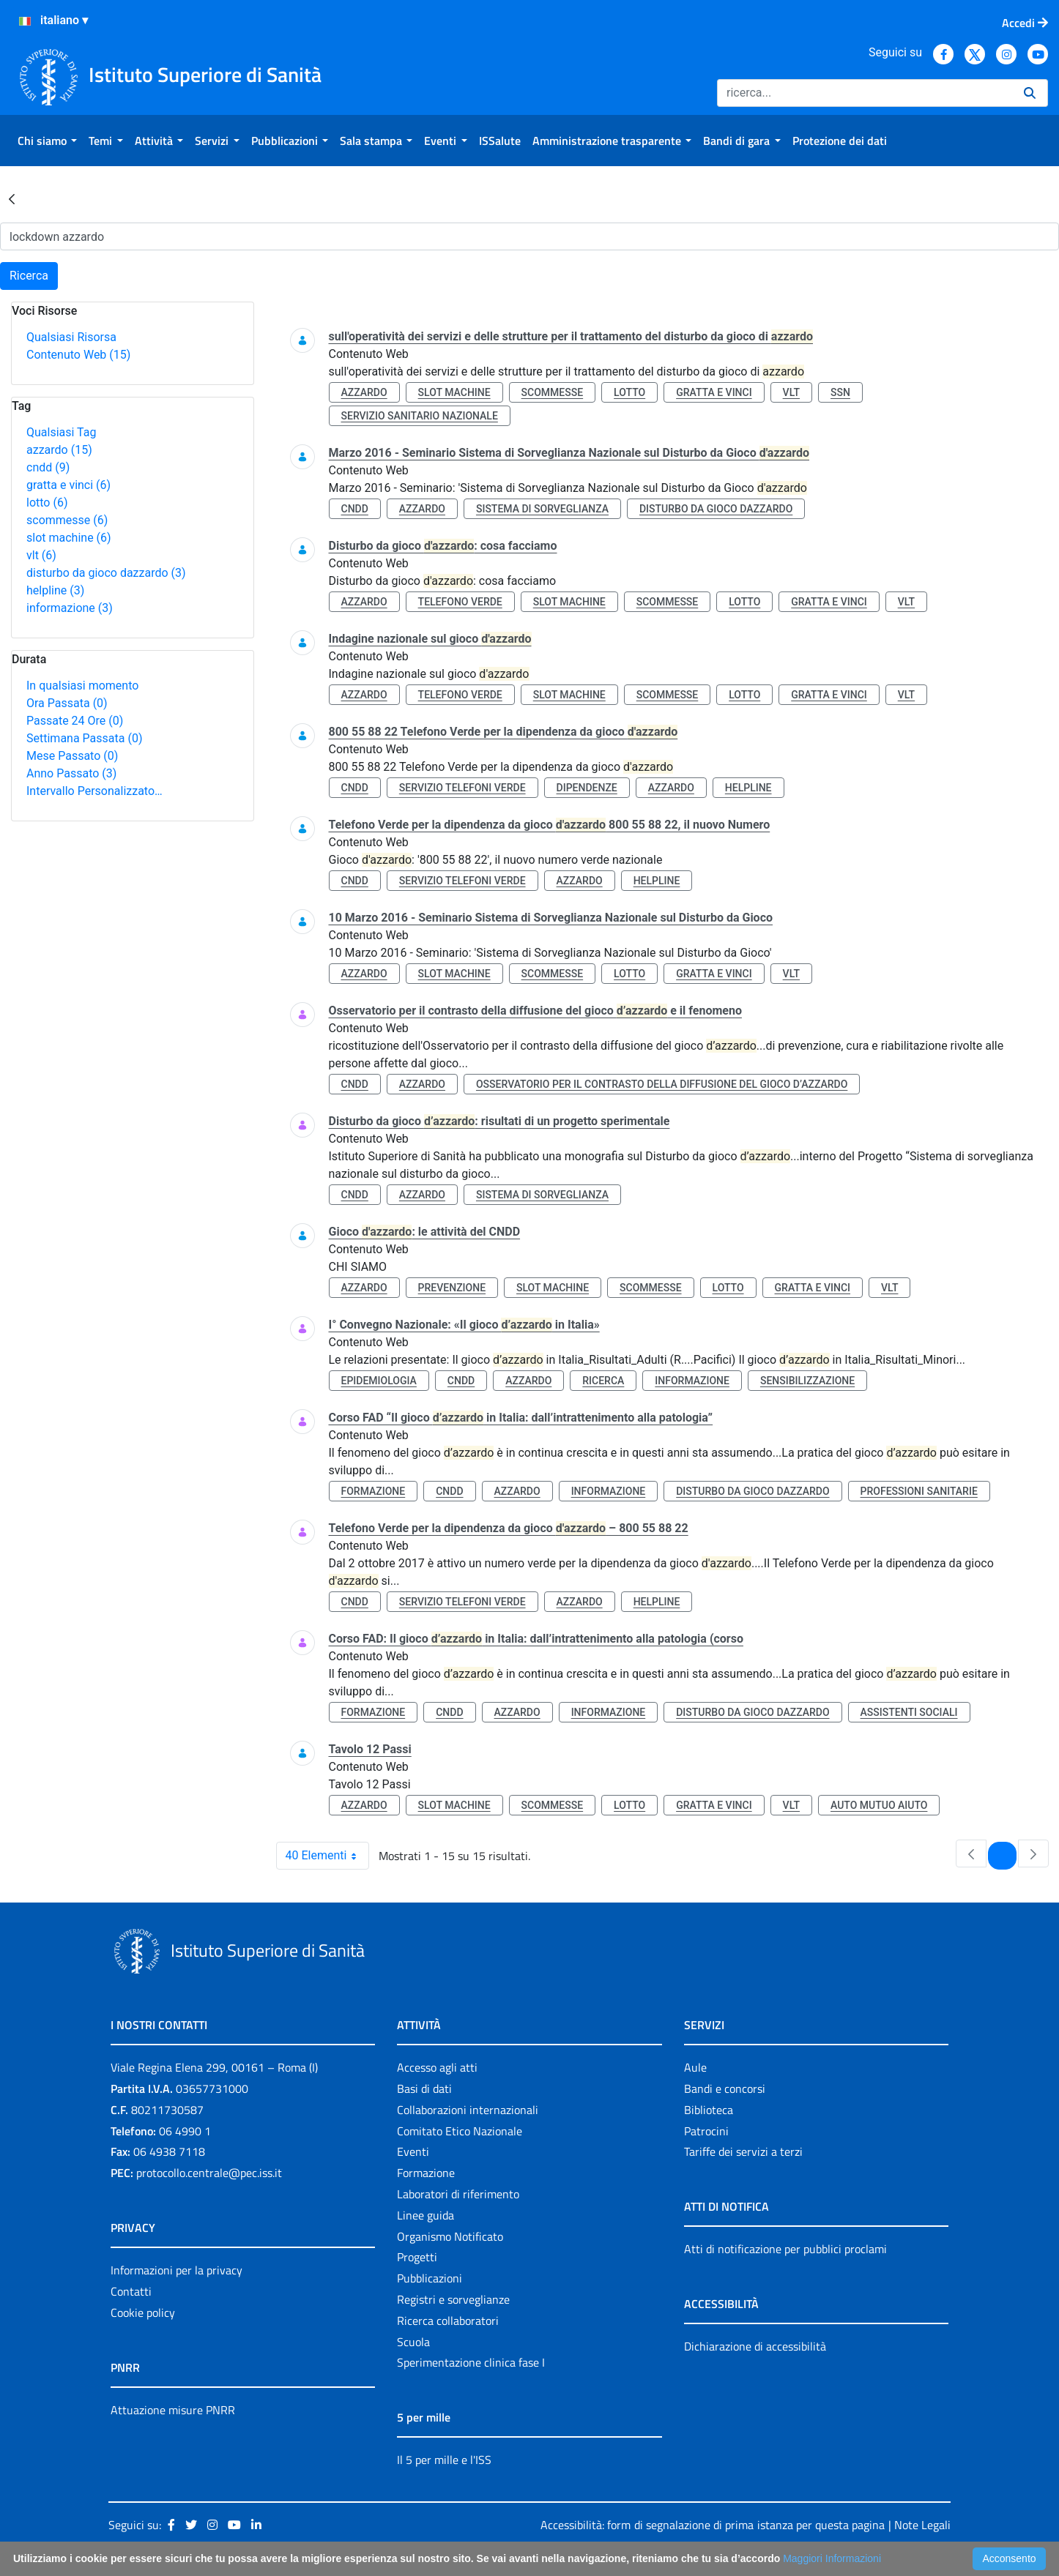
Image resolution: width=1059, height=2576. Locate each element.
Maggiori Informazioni (832, 2558)
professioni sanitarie (919, 1491)
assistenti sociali (909, 1712)
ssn (840, 392)
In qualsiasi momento (82, 685)
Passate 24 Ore (74, 721)
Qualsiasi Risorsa (71, 337)
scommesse (67, 520)
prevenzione (452, 1287)
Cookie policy (143, 2312)
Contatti (131, 2291)
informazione (69, 608)
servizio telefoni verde (462, 788)
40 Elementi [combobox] (327, 1856)
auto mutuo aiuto (879, 1805)
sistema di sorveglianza (542, 509)
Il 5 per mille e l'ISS (444, 2459)
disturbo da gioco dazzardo (106, 573)
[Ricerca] (864, 93)
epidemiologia (379, 1380)
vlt (41, 555)
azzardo (59, 450)
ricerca (603, 1380)
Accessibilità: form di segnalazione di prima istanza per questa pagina (712, 2525)
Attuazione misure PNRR (173, 2410)
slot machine (68, 538)
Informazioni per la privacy (176, 2270)
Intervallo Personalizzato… (94, 791)
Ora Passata (67, 703)
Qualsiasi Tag (61, 432)
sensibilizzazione (807, 1380)
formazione (373, 1491)
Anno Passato (71, 773)
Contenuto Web (78, 355)
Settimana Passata (84, 738)
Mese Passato (72, 756)
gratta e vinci (68, 485)
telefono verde (460, 602)
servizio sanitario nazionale (419, 416)
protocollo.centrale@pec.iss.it (209, 2172)
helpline (55, 590)
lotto (46, 502)
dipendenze (587, 788)
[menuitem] (47, 140)
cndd (48, 467)
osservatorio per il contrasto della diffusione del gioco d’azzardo (661, 1084)
